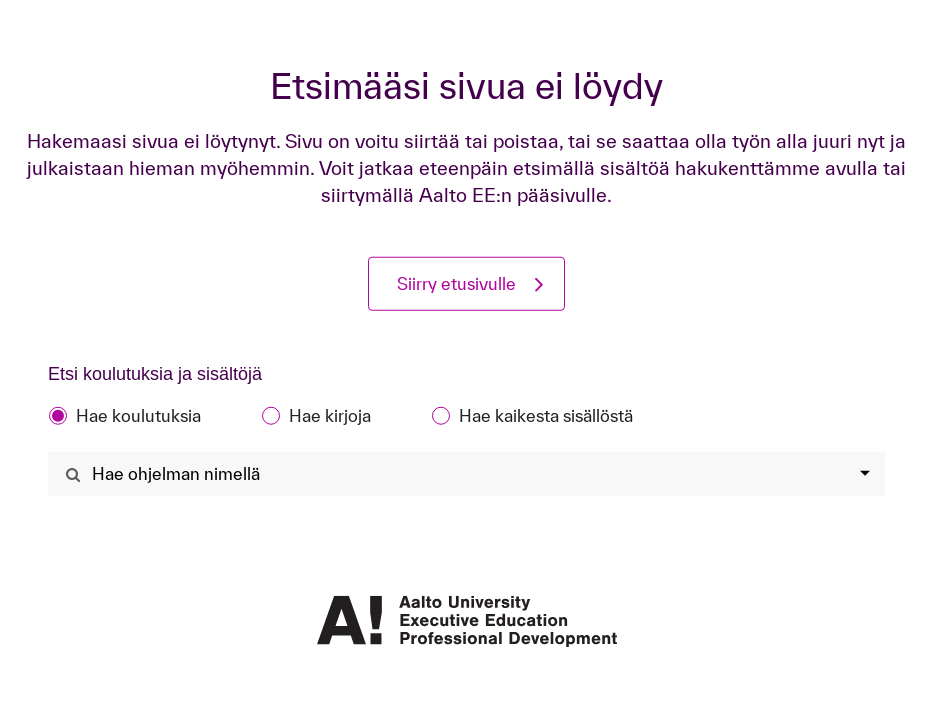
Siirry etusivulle (456, 283)
